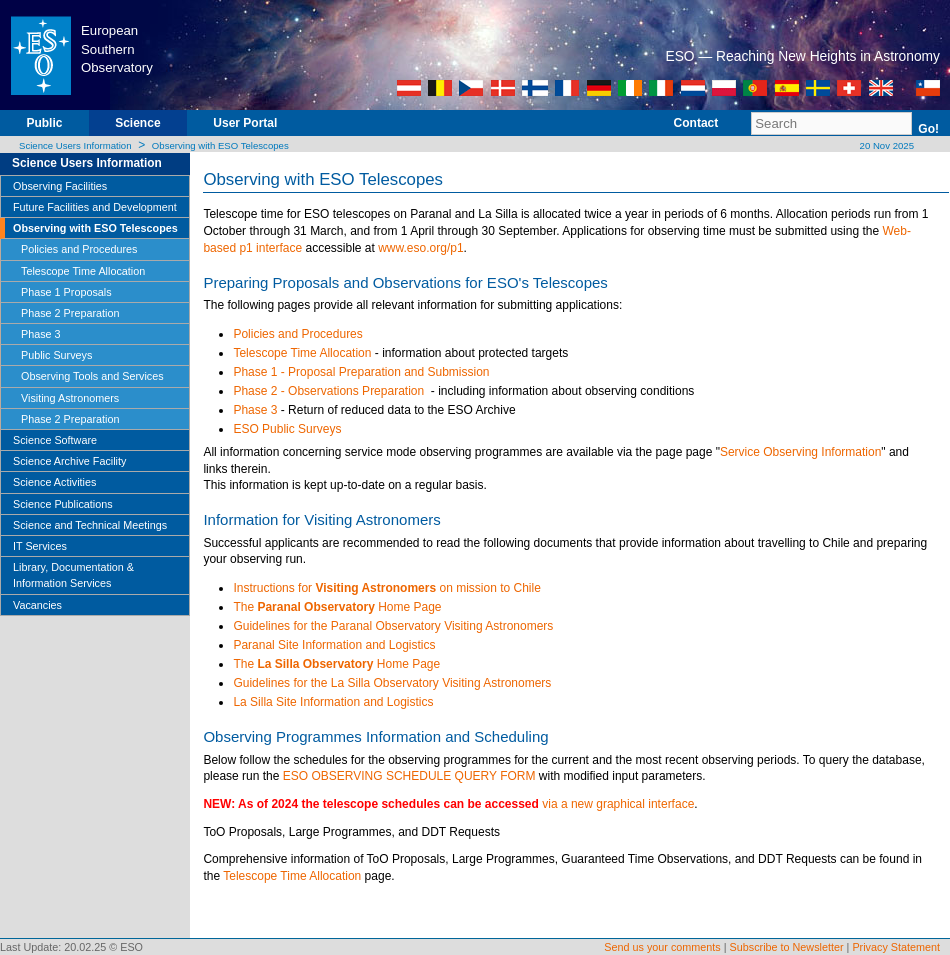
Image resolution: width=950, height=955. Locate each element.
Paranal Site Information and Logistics (334, 645)
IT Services (40, 546)
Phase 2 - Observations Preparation (330, 391)
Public (44, 123)
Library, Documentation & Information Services (73, 575)
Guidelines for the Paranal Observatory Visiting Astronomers (393, 626)
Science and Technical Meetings (90, 525)
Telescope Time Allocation (83, 271)
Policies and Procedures (79, 249)
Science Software (55, 440)
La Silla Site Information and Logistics (333, 702)
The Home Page (337, 607)
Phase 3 (41, 334)
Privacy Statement (896, 947)
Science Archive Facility (69, 461)
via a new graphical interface (618, 804)
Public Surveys (56, 355)
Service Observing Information (800, 452)
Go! (928, 129)
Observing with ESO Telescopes (220, 145)
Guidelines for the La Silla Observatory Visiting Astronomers (392, 683)
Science (137, 123)
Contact (696, 123)
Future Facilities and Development (95, 207)
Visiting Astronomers (70, 398)
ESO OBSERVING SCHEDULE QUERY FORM (409, 776)
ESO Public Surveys (287, 429)
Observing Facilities (60, 186)
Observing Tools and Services (92, 376)
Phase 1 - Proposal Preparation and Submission (361, 372)
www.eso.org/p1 (420, 248)
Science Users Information (75, 145)
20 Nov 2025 (885, 145)
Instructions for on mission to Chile (386, 588)
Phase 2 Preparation (70, 313)
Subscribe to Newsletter (787, 947)
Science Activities (54, 482)
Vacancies (37, 605)
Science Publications (63, 504)
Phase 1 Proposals (66, 292)
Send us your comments (662, 947)
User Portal (245, 123)
